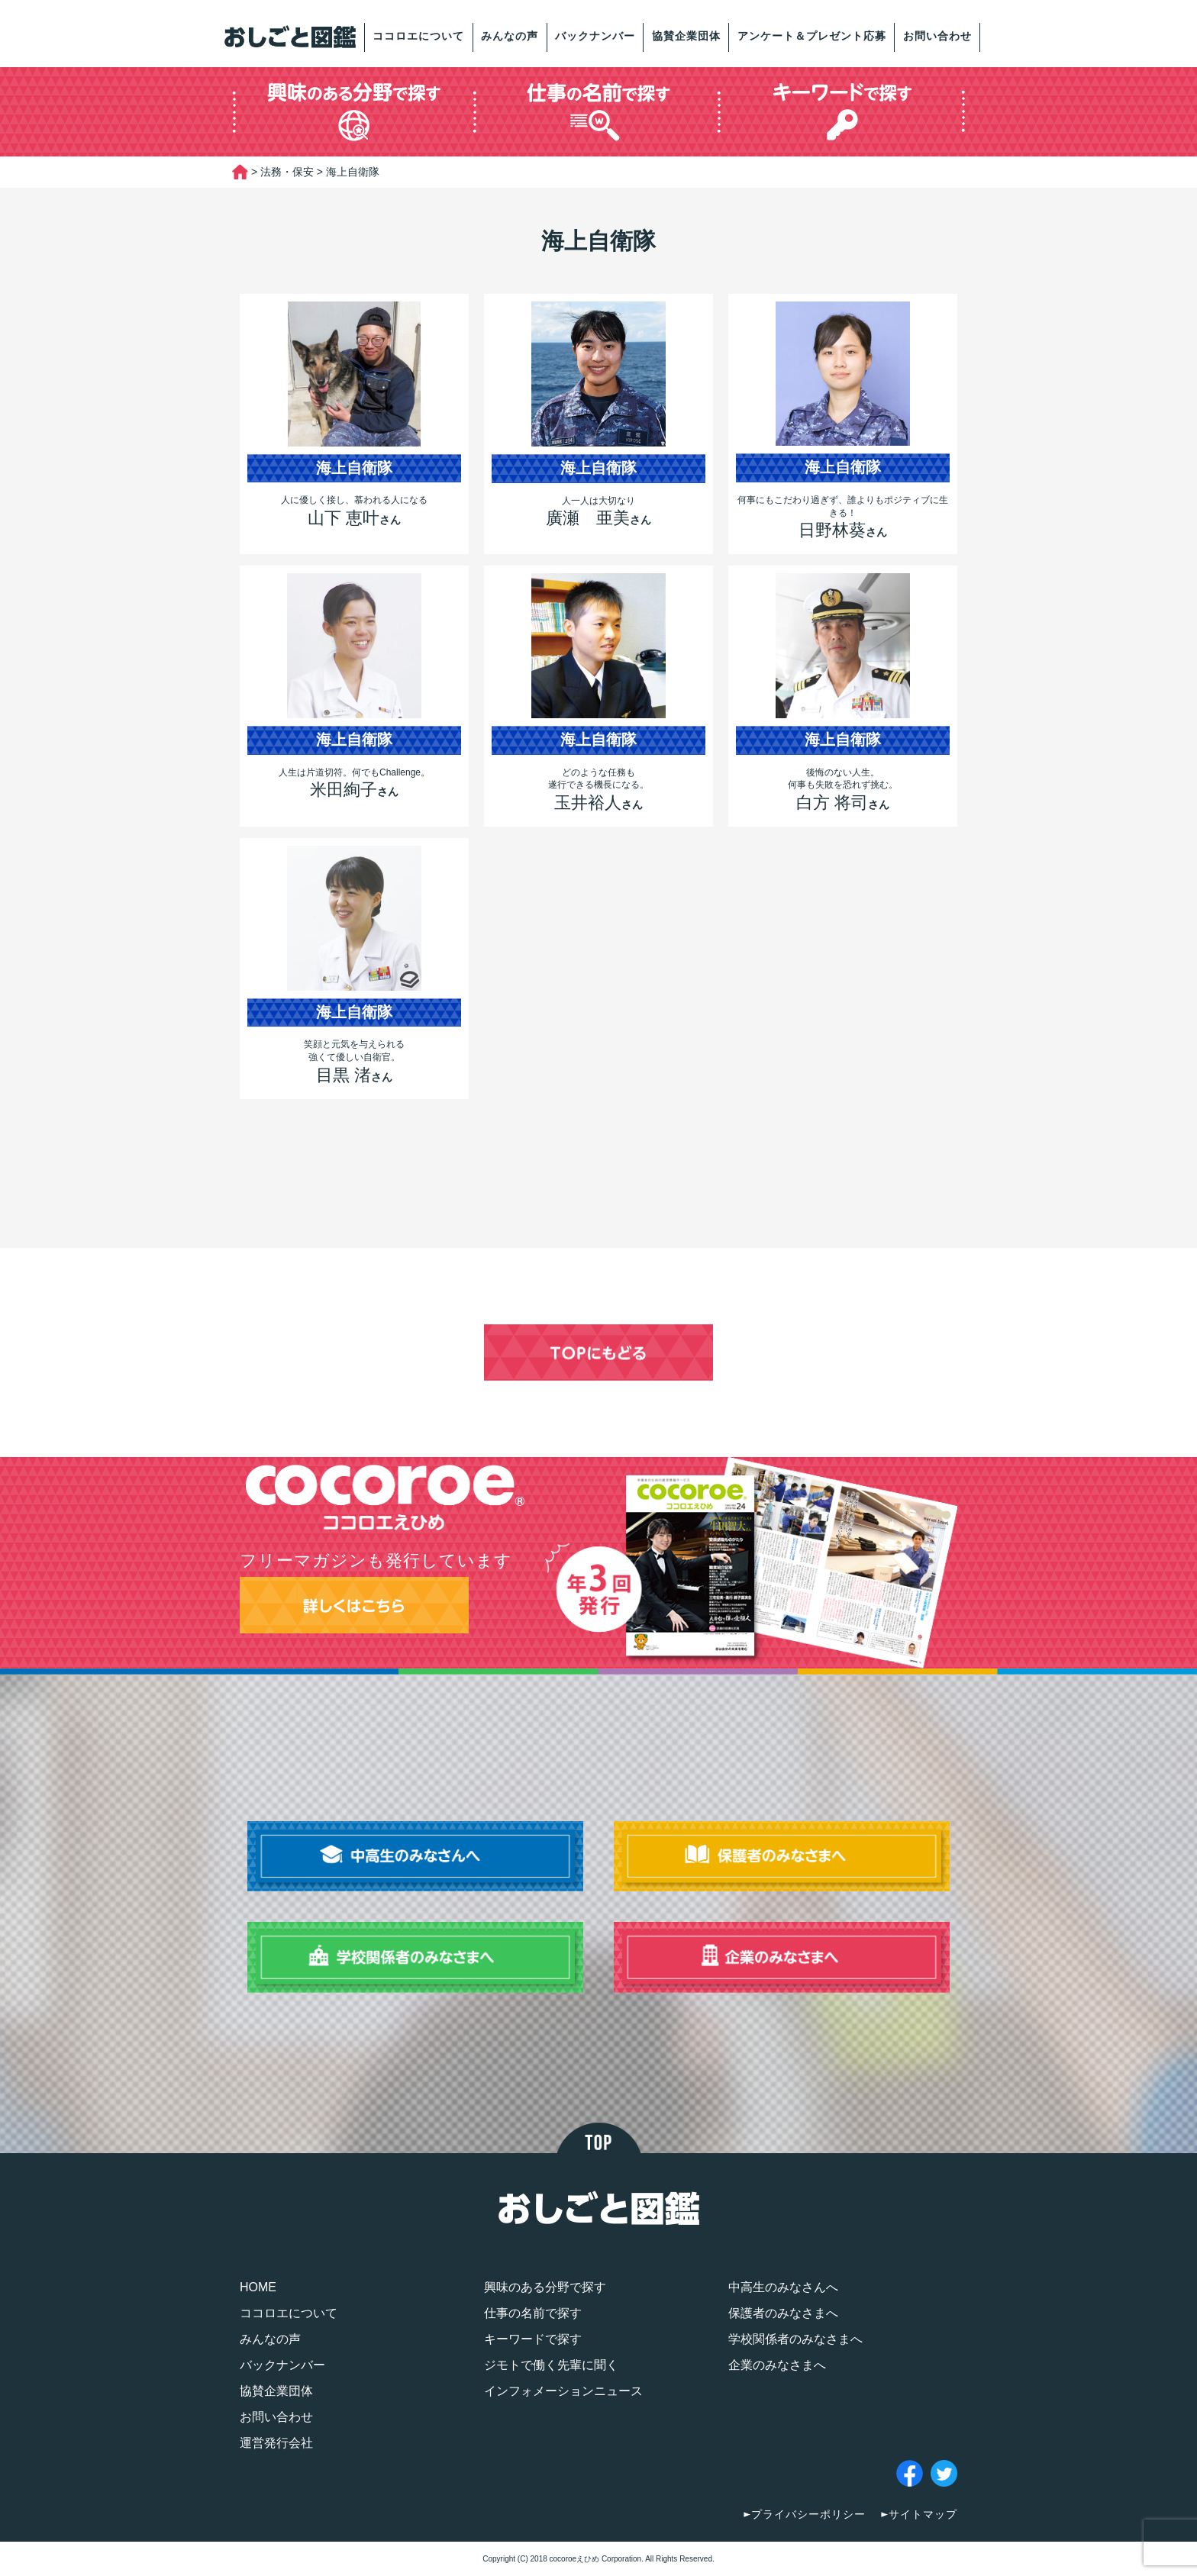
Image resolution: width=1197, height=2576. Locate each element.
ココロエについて (418, 36)
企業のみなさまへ (777, 2364)
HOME (258, 2287)
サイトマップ (923, 2514)
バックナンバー (595, 36)
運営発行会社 (276, 2442)
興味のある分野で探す (545, 2287)
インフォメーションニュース (563, 2390)
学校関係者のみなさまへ (795, 2339)
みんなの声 (509, 36)
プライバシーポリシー (808, 2514)
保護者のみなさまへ (783, 2313)
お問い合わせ (937, 36)
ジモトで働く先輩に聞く (551, 2364)
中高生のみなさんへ (783, 2287)
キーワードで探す (533, 2339)
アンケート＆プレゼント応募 (811, 36)
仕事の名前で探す (533, 2313)
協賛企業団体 (686, 36)
